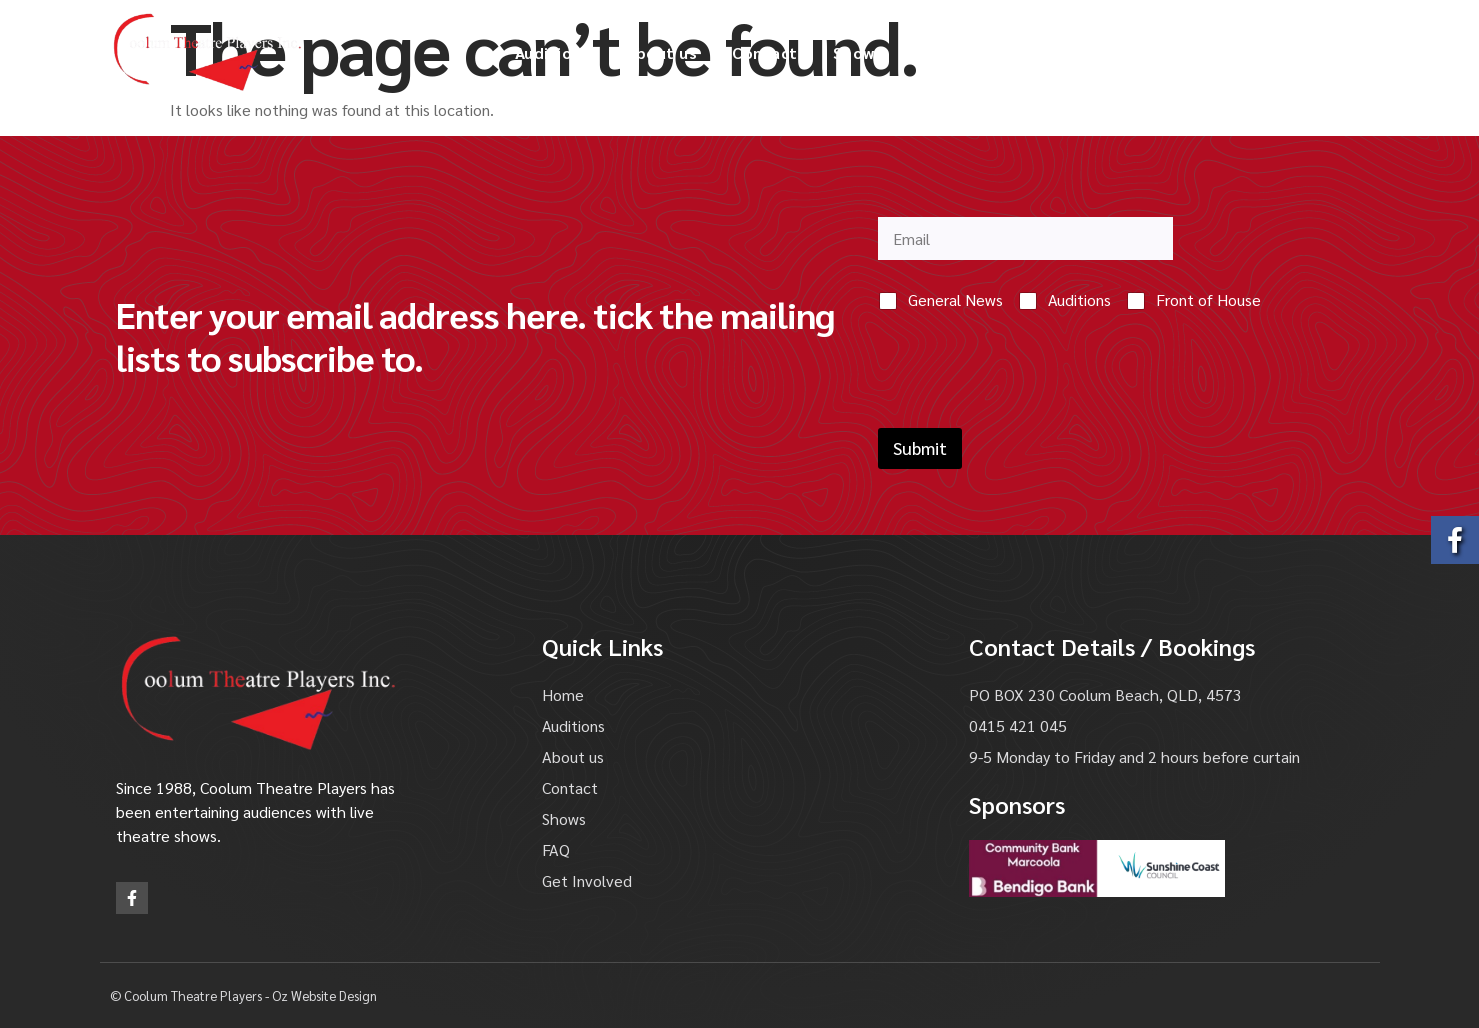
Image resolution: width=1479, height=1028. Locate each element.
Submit (920, 448)
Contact (765, 52)
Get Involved (1126, 52)
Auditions (553, 52)
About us (661, 52)
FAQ (933, 52)
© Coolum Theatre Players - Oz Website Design (243, 995)
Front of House (1208, 300)
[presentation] (1030, 415)
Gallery (1013, 52)
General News (955, 300)
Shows (858, 52)
